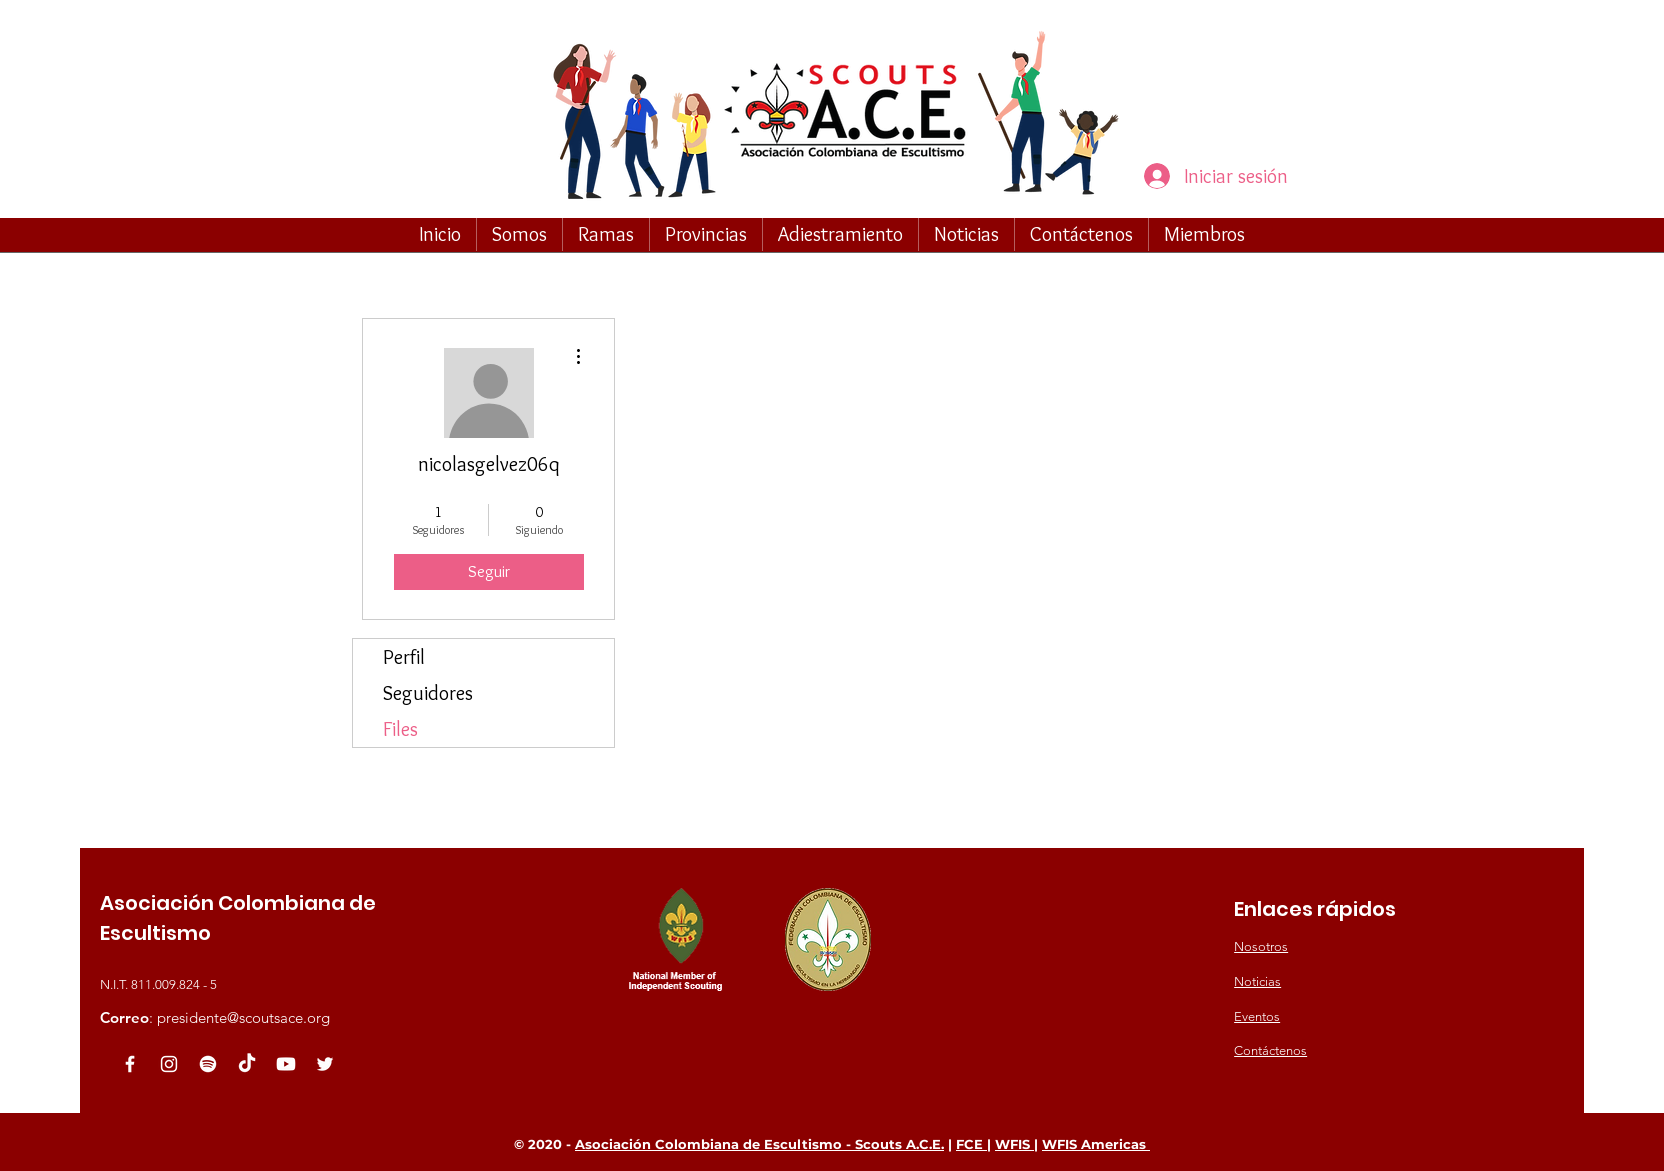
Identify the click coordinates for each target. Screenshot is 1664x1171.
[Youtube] (286, 1064)
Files (400, 729)
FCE (971, 1144)
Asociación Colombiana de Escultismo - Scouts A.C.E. (759, 1144)
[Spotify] (208, 1064)
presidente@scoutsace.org (243, 1017)
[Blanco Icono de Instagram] (169, 1064)
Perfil (404, 657)
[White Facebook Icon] (130, 1064)
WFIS (1014, 1144)
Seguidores (428, 693)
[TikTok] (247, 1064)
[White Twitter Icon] (325, 1064)
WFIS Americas (1096, 1144)
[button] (519, 234)
